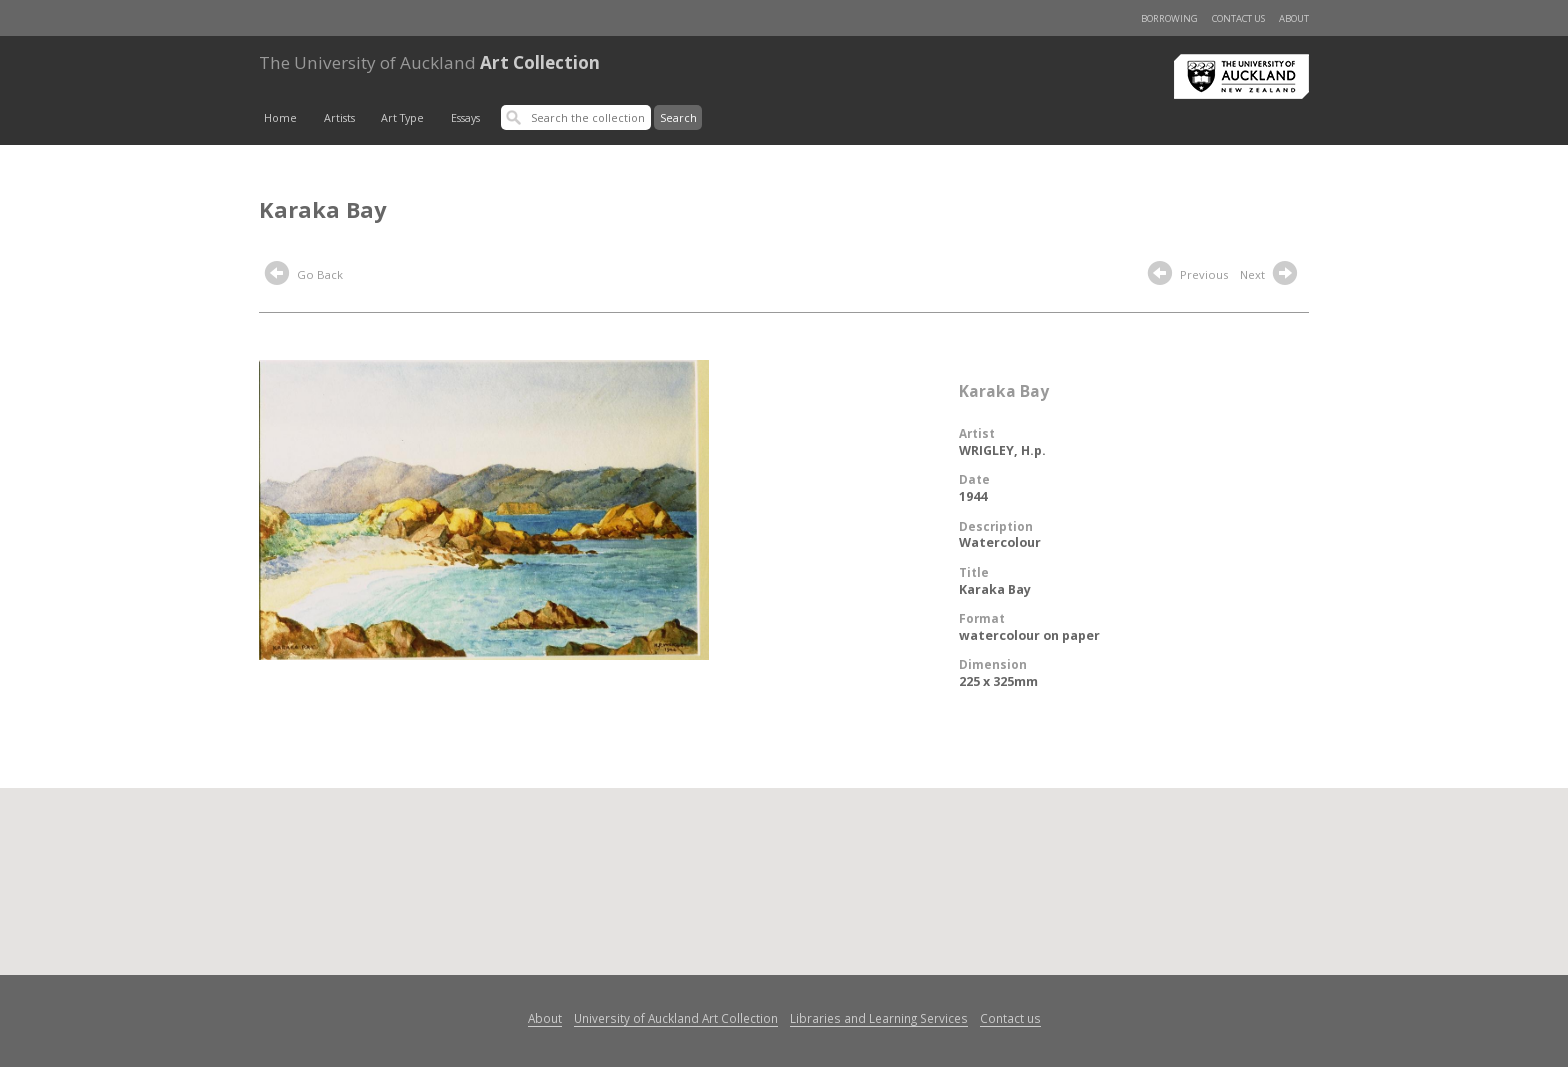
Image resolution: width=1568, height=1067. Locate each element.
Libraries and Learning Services (879, 1018)
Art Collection (429, 62)
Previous (1188, 276)
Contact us (1238, 18)
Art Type (402, 118)
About (1294, 18)
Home (280, 118)
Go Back (304, 276)
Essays (465, 118)
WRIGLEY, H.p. (1002, 450)
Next (1271, 276)
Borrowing (1169, 18)
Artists (339, 118)
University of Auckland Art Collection (676, 1018)
